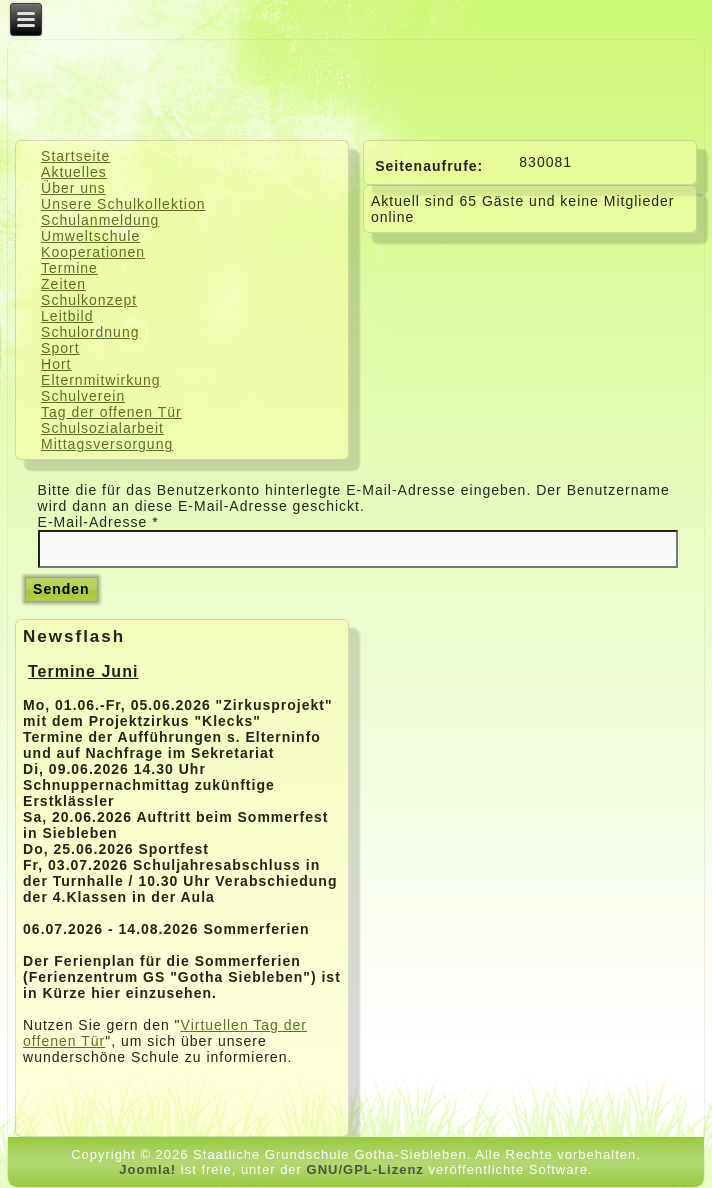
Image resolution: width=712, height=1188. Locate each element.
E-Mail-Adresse (98, 522)
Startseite (75, 156)
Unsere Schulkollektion (123, 204)
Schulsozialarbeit (102, 428)
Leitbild (67, 316)
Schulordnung (90, 332)
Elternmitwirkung (100, 380)
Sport (60, 348)
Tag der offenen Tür (111, 412)
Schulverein (83, 396)
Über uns (73, 188)
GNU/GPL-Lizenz (365, 1169)
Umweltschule (90, 236)
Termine (69, 268)
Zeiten (63, 284)
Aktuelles (74, 172)
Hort (56, 364)
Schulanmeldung (100, 220)
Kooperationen (93, 252)
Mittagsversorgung (107, 444)
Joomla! (147, 1169)
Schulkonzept (89, 300)
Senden (61, 589)
